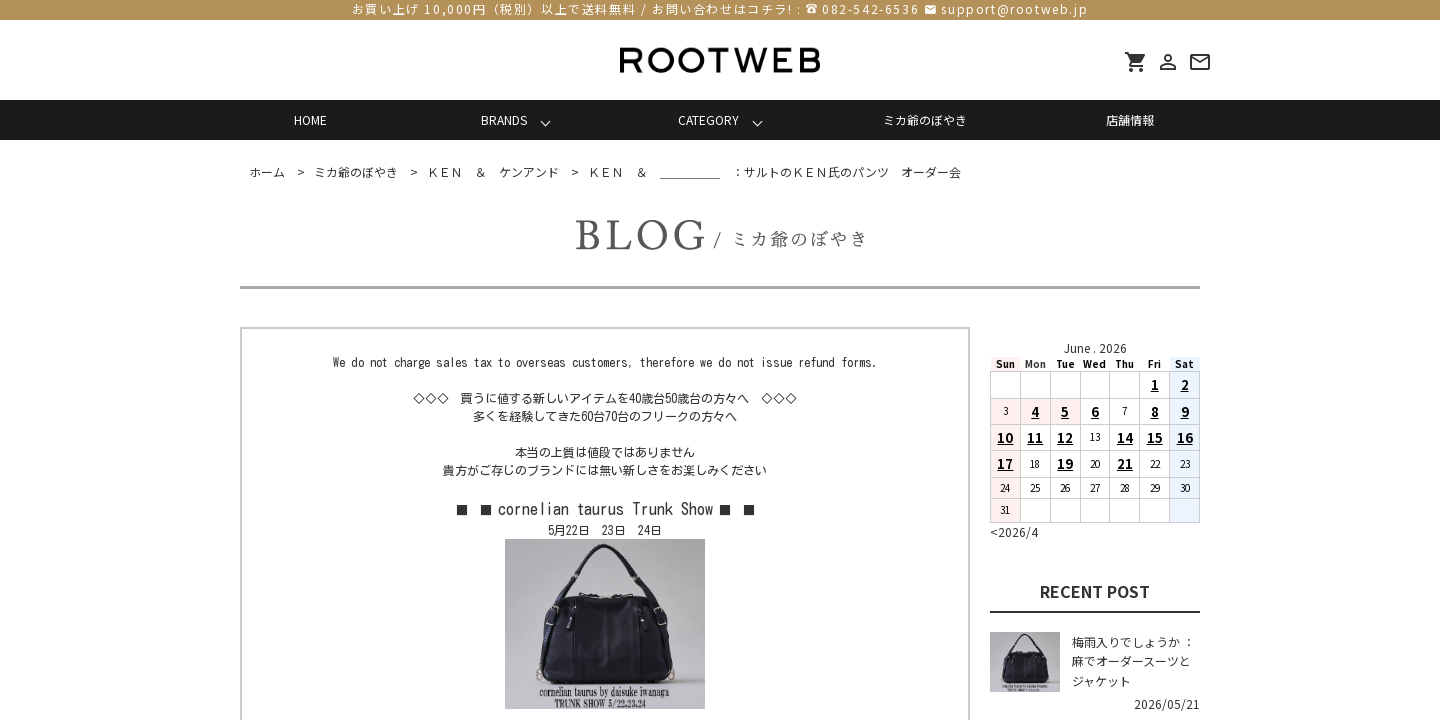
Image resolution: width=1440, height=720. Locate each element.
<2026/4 (1014, 531)
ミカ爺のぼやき (925, 119)
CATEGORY (708, 119)
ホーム (267, 171)
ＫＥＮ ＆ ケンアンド (493, 171)
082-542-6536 (870, 8)
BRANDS (504, 119)
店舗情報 (1130, 119)
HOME (310, 119)
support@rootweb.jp (1014, 8)
